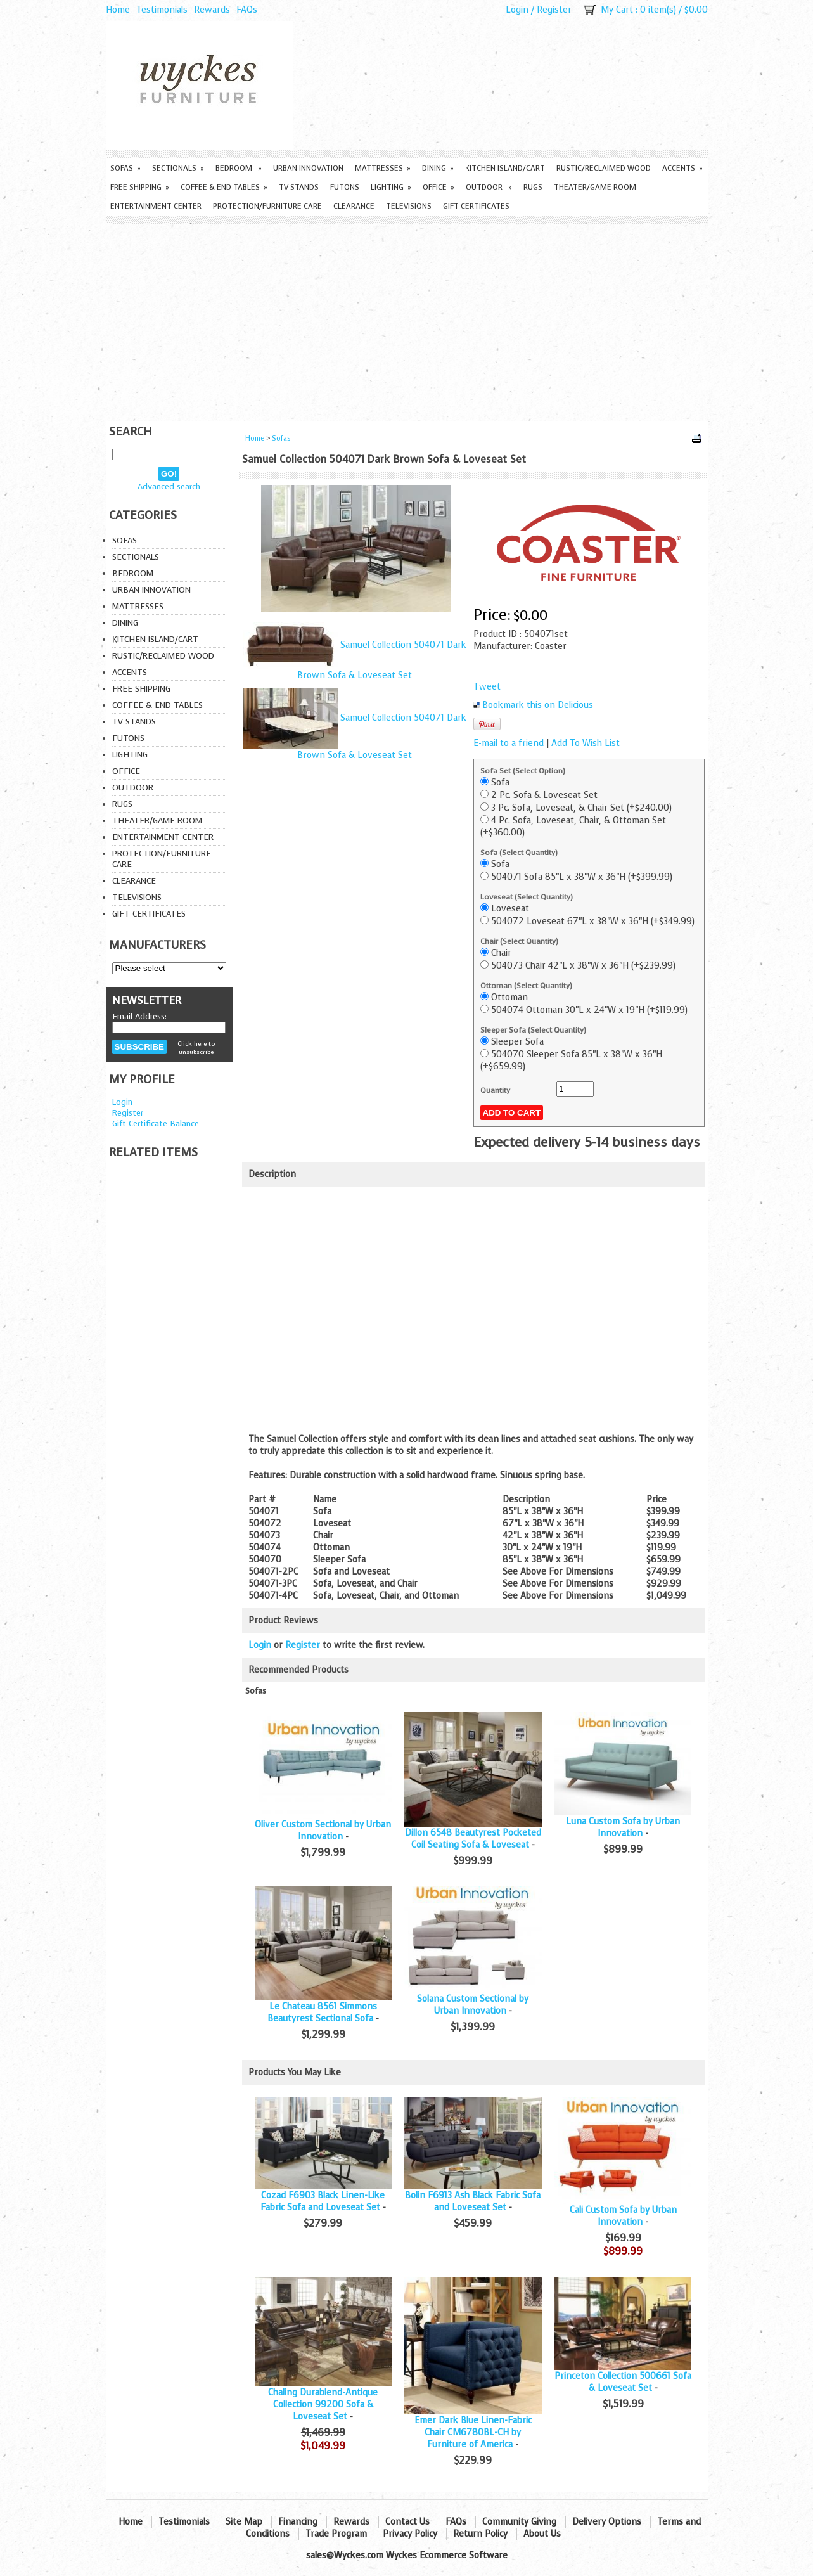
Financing (297, 2522)
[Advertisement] (407, 319)
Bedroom (238, 168)
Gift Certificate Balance (155, 1123)
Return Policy (480, 2534)
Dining (438, 168)
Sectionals (178, 168)
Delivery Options (606, 2522)
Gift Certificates (476, 206)
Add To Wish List (585, 743)
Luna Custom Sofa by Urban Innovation (623, 1827)
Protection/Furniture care (267, 206)
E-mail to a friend (508, 743)
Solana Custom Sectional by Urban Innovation (472, 2005)
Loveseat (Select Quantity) (526, 897)
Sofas (125, 168)
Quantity (495, 1090)
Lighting (391, 187)
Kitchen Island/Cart (505, 168)
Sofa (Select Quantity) (519, 852)
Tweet (487, 687)
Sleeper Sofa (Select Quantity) (533, 1030)
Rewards (212, 10)
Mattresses (383, 168)
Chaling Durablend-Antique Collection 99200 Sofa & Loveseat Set (323, 2404)
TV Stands (299, 187)
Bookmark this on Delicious (537, 705)
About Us (542, 2534)
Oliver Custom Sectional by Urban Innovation (323, 1831)
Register (554, 10)
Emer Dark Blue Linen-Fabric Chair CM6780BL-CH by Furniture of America (473, 2432)
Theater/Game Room (595, 187)
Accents (682, 168)
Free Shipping (139, 187)
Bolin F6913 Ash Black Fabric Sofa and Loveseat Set (473, 2201)
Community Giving (519, 2522)
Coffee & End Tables (224, 187)
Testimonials (162, 10)
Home (118, 10)
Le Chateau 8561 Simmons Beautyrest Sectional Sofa (322, 2012)
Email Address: (139, 1016)
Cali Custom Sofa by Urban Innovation (623, 2216)
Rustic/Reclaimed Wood (603, 168)
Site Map (244, 2522)
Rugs (532, 187)
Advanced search (169, 486)
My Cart (617, 10)
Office (438, 187)
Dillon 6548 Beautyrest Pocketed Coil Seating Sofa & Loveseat (473, 1839)
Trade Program (336, 2534)
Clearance (353, 206)
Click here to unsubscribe (196, 1048)
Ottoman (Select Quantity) (526, 986)
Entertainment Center (156, 206)
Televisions (409, 206)
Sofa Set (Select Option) (522, 771)
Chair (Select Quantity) (519, 941)
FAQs (246, 10)
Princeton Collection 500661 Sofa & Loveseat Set (622, 2382)
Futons (344, 187)
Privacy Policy (410, 2534)
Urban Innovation (308, 168)
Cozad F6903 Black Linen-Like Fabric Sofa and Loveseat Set (322, 2201)
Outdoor (489, 187)
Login (517, 10)
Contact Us (407, 2522)
